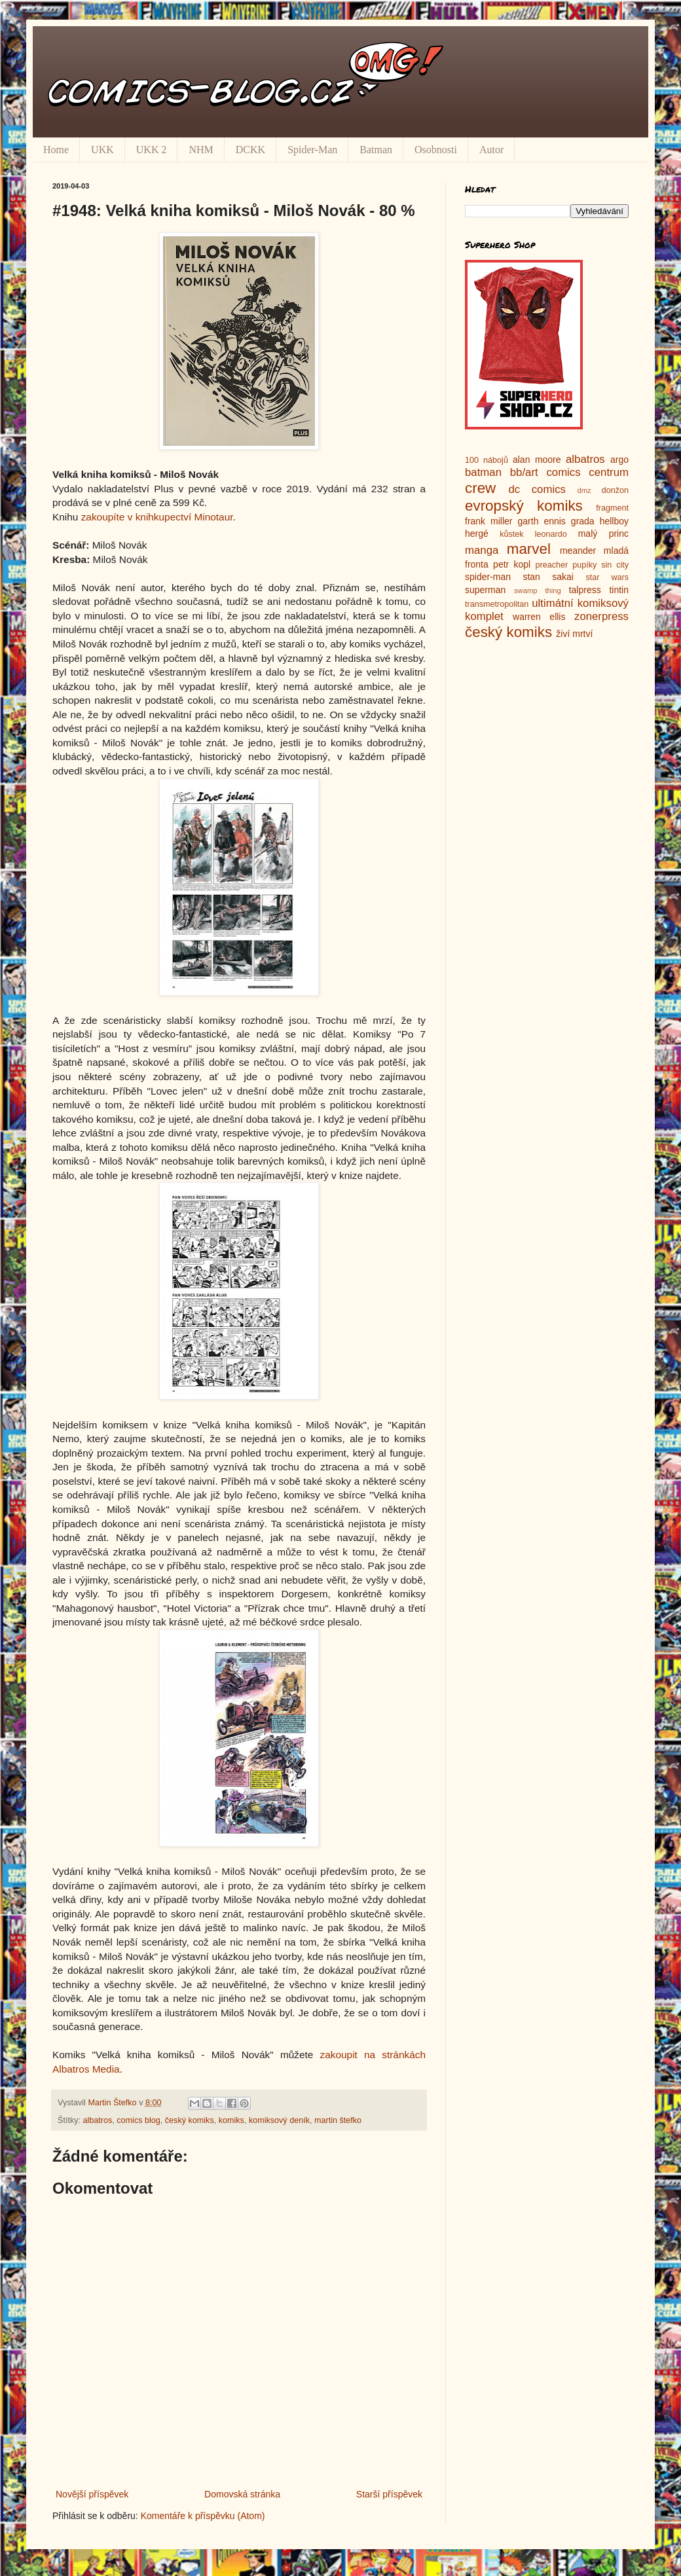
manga (481, 550)
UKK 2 (151, 149)
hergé (476, 533)
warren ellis (539, 616)
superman (485, 590)
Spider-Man (312, 149)
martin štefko (337, 2120)
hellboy (614, 521)
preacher (552, 565)
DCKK (250, 149)
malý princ (603, 533)
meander (578, 550)
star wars (607, 577)
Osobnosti (435, 149)
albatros (98, 2120)
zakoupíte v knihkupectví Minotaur (157, 516)
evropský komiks (524, 506)
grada (583, 521)
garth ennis (542, 521)
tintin (619, 590)
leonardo (551, 534)
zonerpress (601, 616)
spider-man (488, 576)
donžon (615, 490)
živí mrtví (574, 633)
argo (619, 459)
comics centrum (587, 472)
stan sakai (548, 576)
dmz (584, 490)
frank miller (489, 521)
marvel (529, 549)
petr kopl (511, 564)
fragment (612, 508)
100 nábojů (486, 460)
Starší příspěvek (389, 2494)
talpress (585, 590)
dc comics (537, 489)
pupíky (584, 565)
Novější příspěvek (92, 2494)
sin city (615, 565)
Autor (491, 149)
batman (483, 472)
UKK (102, 149)
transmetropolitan (496, 604)
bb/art (524, 472)
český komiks (189, 2120)
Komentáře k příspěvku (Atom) (203, 2516)
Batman (375, 149)
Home (56, 149)
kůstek (511, 534)
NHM (201, 149)
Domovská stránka (242, 2494)
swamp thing (537, 590)
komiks (231, 2120)
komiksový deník (279, 2120)
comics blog (138, 2120)
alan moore (537, 459)
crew (480, 488)
